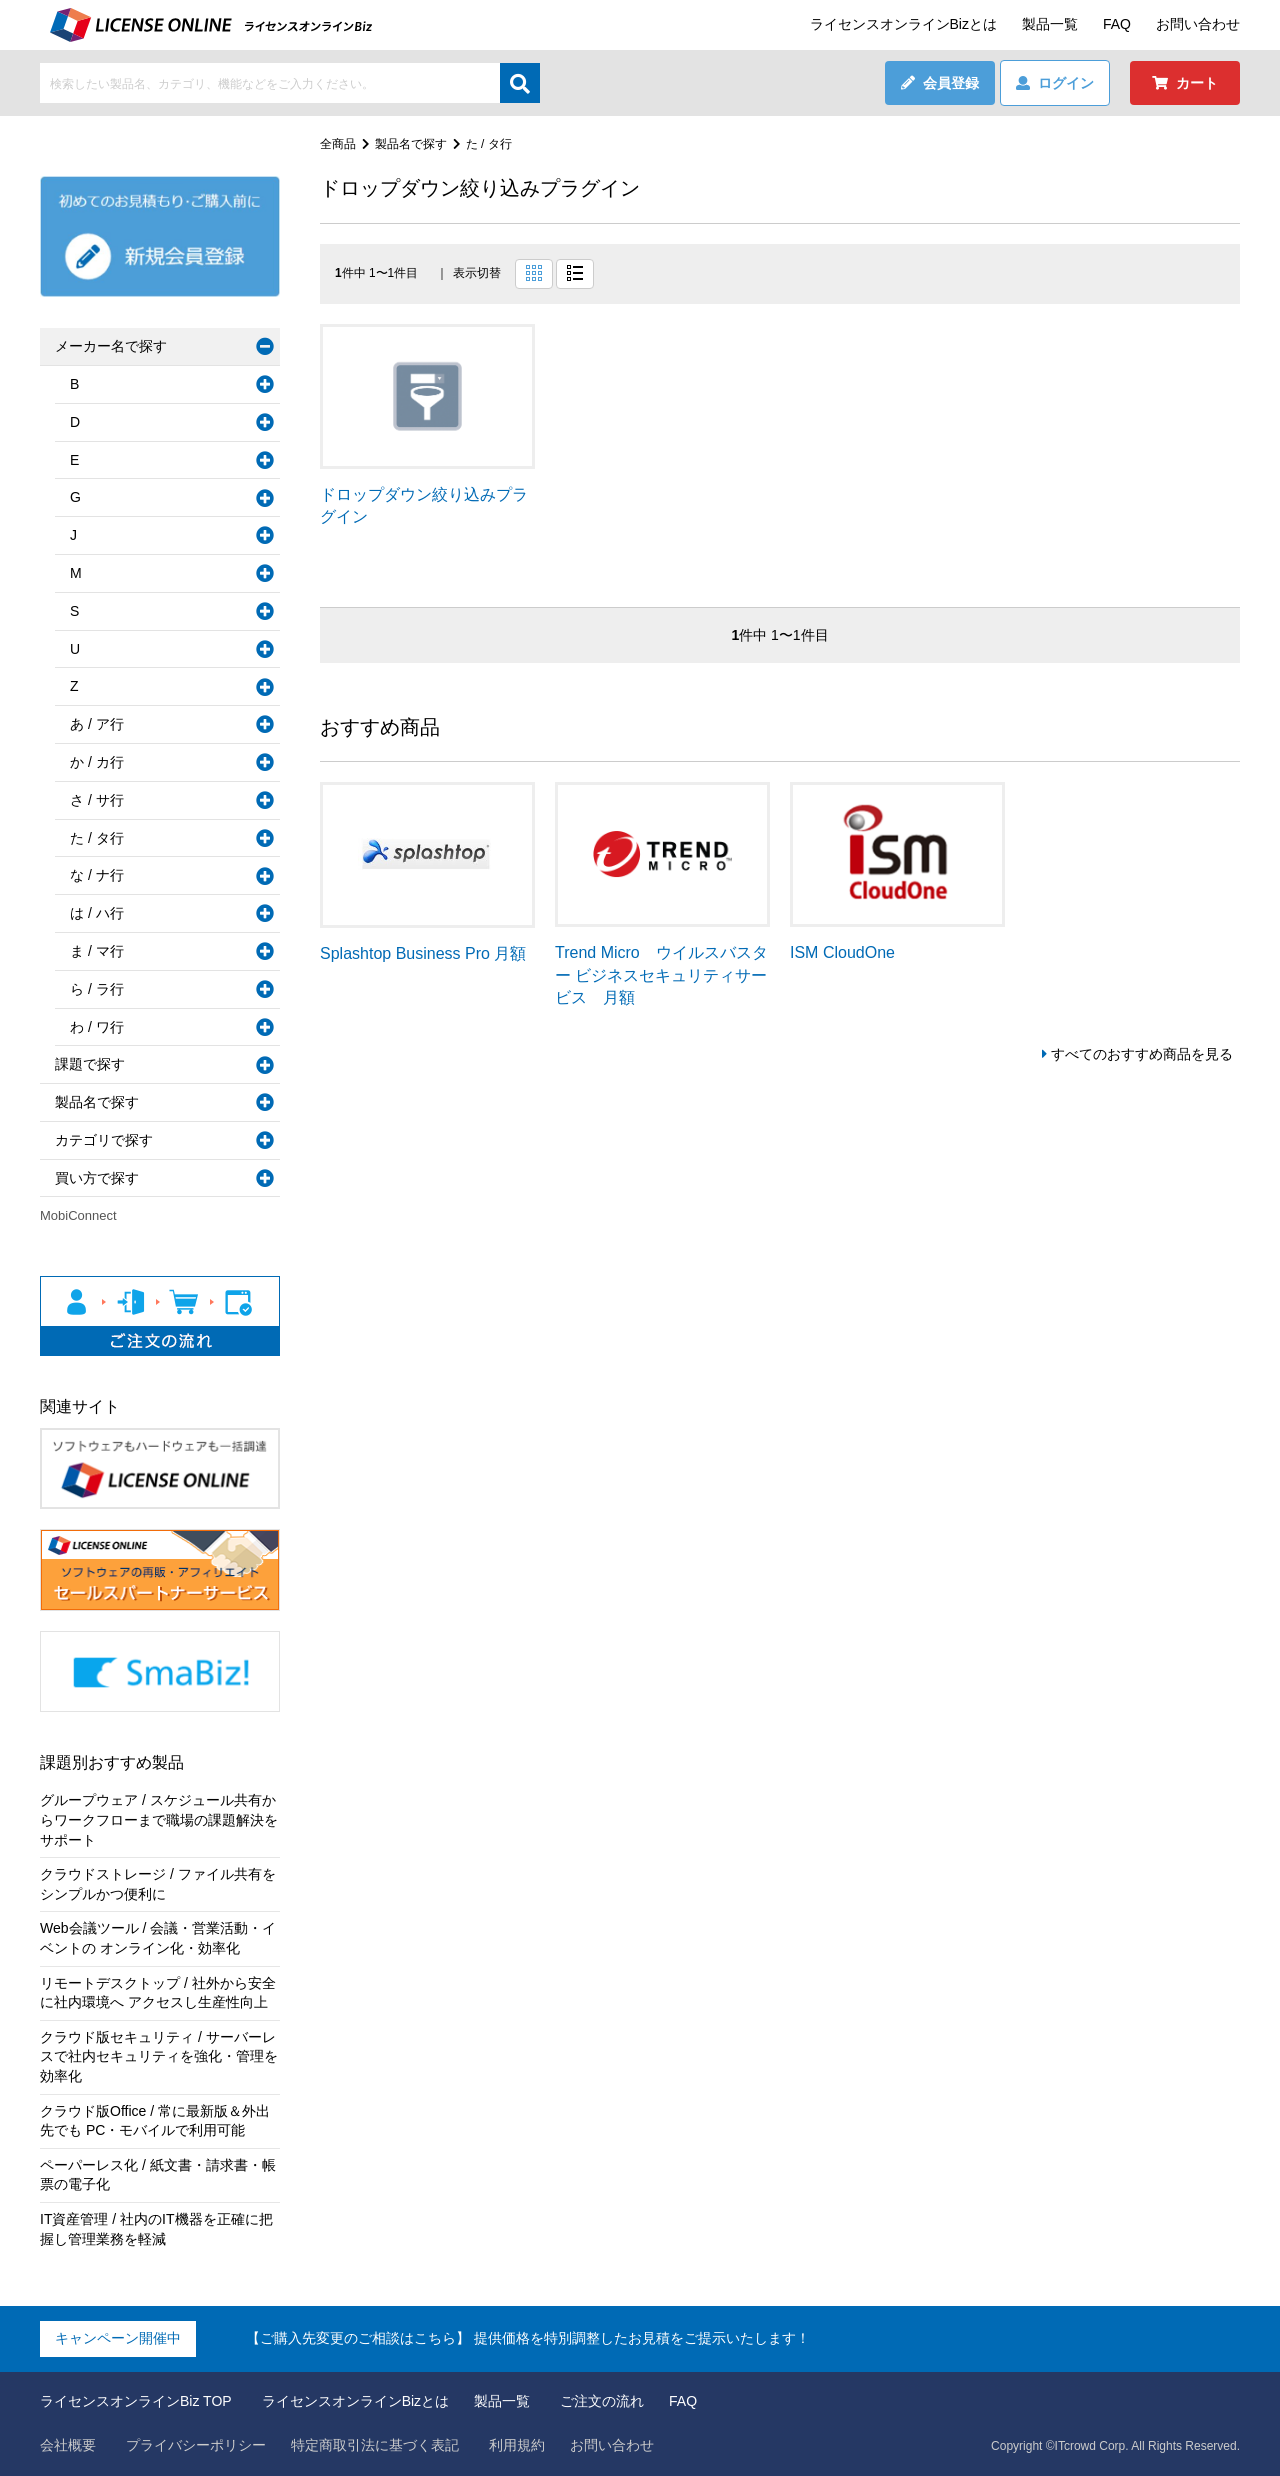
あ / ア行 (97, 724)
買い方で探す (97, 1178)
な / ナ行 (97, 875)
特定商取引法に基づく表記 (375, 2445)
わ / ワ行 (97, 1027)
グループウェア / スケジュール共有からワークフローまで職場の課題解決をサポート (159, 1819)
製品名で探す (411, 144)
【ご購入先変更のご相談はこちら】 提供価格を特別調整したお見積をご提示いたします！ (528, 2338)
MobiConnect (78, 1215)
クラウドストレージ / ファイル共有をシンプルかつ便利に (158, 1884)
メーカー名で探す (111, 346)
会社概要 (68, 2445)
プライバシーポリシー (196, 2445)
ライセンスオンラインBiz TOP (136, 2401)
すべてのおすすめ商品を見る (1142, 1054)
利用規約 (517, 2445)
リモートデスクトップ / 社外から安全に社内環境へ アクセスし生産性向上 (158, 1993)
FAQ (1117, 24)
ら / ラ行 (97, 989)
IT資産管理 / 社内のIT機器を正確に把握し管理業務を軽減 (156, 2229)
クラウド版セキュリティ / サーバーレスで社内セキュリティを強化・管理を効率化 (159, 2056)
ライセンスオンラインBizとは (903, 24)
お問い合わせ (1198, 24)
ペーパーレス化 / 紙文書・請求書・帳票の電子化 (158, 2175)
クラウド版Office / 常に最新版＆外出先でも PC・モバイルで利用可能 (155, 2121)
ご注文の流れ (602, 2401)
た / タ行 (489, 144)
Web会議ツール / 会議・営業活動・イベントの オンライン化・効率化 (158, 1938)
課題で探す (90, 1064)
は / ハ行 (97, 913)
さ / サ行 (97, 800)
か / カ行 (97, 762)
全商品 (338, 144)
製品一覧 (1050, 24)
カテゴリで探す (104, 1140)
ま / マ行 (97, 951)
